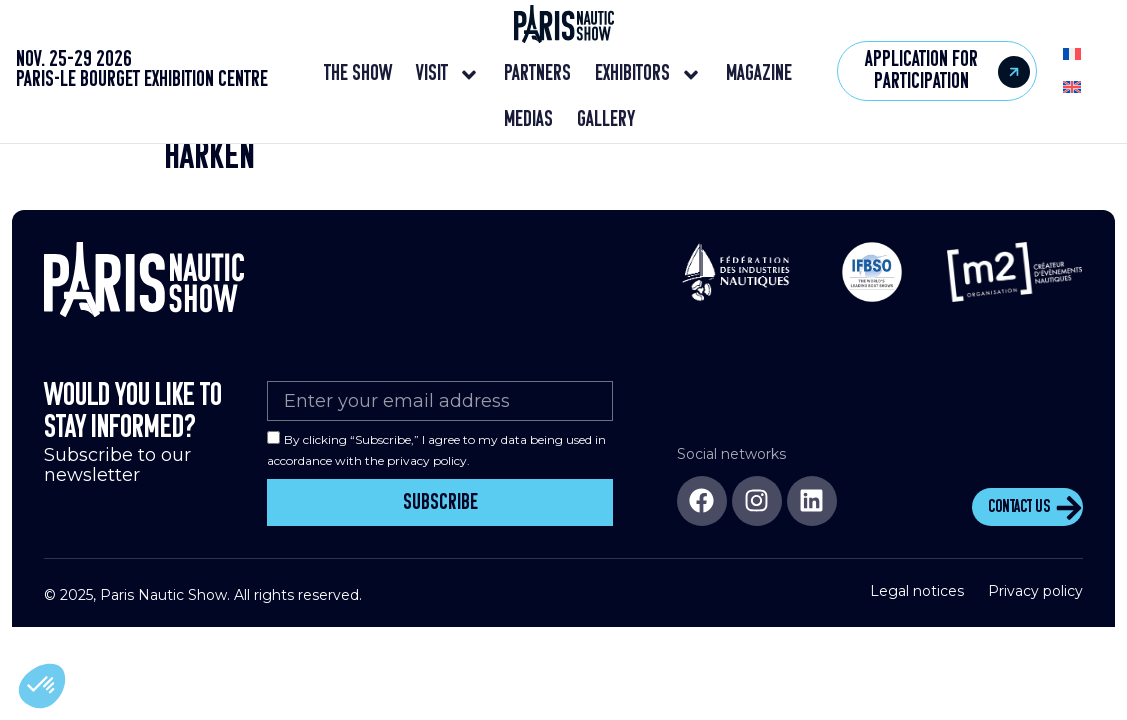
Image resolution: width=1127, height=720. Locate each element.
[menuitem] (1072, 54)
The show (358, 74)
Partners (537, 74)
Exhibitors (648, 75)
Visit (448, 75)
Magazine (759, 74)
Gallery (606, 120)
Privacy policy (1035, 604)
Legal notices (917, 604)
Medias (528, 120)
